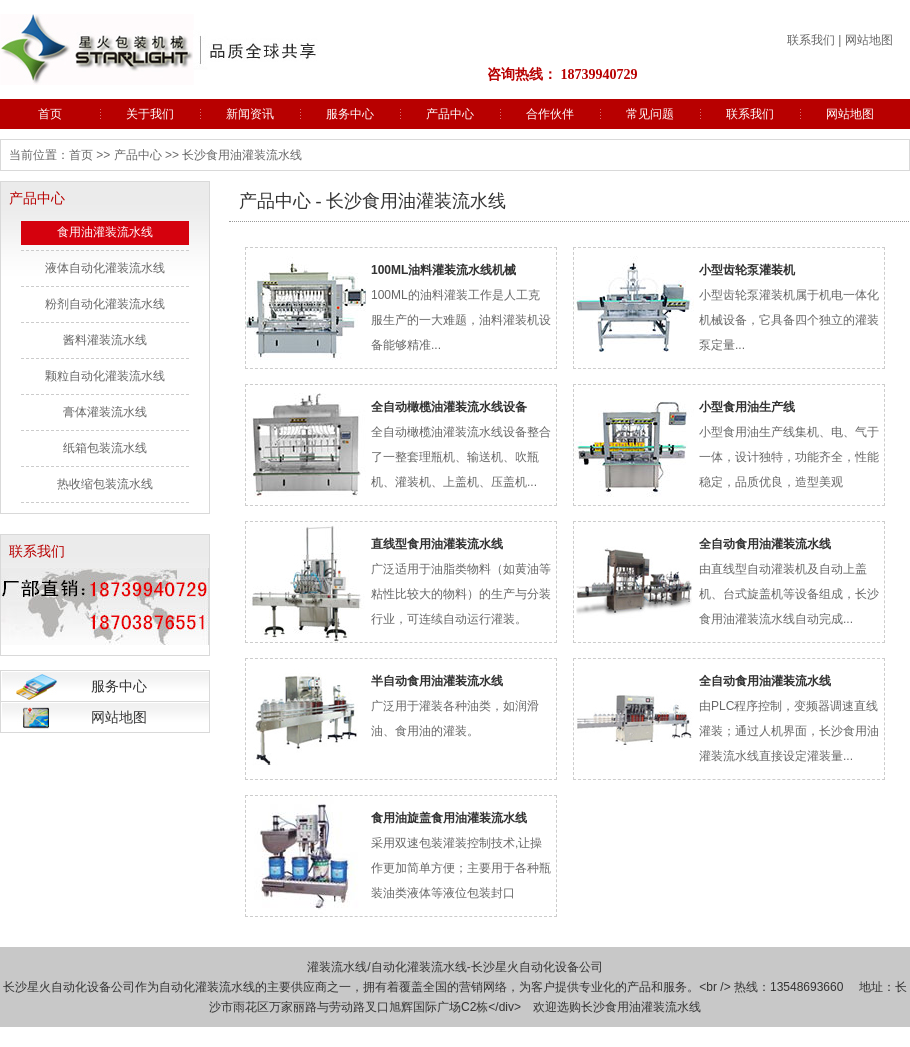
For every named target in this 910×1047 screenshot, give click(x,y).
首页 (50, 114)
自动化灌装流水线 (419, 967)
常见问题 (650, 114)
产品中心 (450, 114)
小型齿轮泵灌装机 (747, 270)
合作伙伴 (550, 114)
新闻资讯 (250, 114)
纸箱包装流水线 (105, 448)
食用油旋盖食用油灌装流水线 (449, 818)
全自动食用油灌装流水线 (765, 544)
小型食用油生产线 (747, 407)
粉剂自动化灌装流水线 (105, 304)
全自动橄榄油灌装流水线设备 (449, 407)
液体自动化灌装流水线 (105, 268)
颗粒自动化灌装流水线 (105, 376)
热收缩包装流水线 (105, 484)
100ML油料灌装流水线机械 (443, 270)
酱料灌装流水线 (105, 340)
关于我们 (150, 114)
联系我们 (811, 40)
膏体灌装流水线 (105, 412)
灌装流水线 (337, 967)
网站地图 (869, 40)
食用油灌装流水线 (105, 232)
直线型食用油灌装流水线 (437, 544)
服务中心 (350, 114)
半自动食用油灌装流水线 (437, 681)
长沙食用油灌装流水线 (641, 1007)
